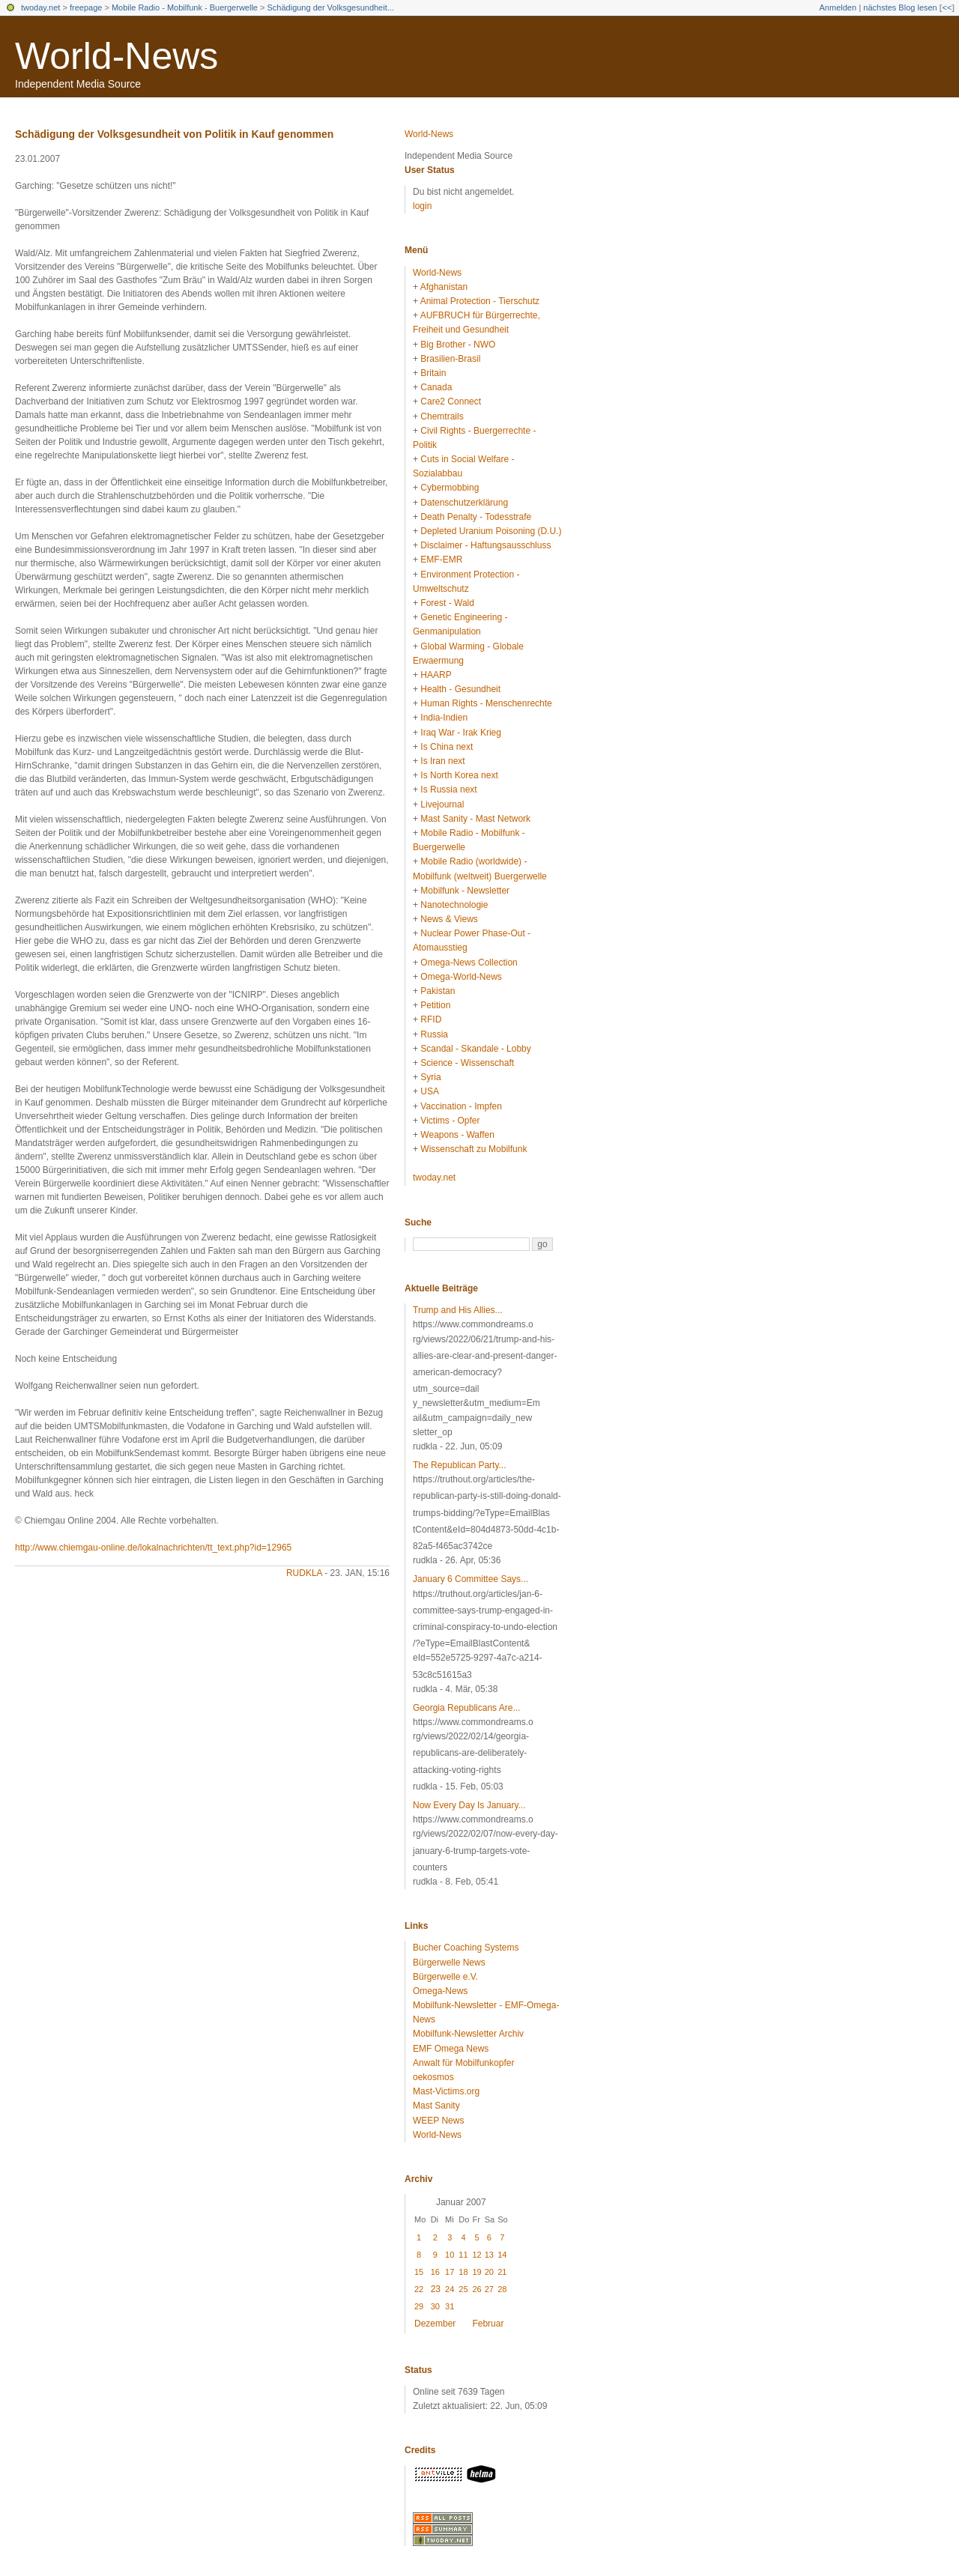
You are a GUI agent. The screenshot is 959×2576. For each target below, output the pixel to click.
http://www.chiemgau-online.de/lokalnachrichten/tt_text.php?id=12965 (153, 1547)
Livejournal (442, 804)
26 (476, 2289)
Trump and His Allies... (458, 1310)
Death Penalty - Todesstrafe (475, 517)
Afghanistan (444, 287)
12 (476, 2254)
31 (449, 2306)
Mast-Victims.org (446, 2091)
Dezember (435, 2323)
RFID (430, 1019)
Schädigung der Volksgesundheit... (330, 7)
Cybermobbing (449, 487)
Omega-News (440, 1991)
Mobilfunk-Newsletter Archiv (468, 2033)
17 (449, 2271)
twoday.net (40, 7)
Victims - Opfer (450, 1120)
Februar (487, 2323)
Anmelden (838, 7)
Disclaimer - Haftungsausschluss (485, 545)
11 (463, 2254)
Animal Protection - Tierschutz (479, 301)
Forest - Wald (447, 603)
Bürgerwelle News (449, 1962)
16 (435, 2271)
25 (463, 2289)
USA (429, 1091)
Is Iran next (442, 761)
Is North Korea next (458, 775)
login (422, 206)
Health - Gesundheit (460, 689)
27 (489, 2289)
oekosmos (433, 2077)
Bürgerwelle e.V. (445, 1977)
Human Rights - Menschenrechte (485, 703)
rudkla (304, 1573)
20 (489, 2271)
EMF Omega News (450, 2048)
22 (418, 2289)
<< (947, 7)
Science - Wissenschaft (467, 1063)
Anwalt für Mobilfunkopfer (463, 2063)
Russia (434, 1034)
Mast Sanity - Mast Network (475, 818)
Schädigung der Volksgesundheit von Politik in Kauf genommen (174, 134)
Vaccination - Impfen (461, 1106)
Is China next (446, 747)
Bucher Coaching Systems (465, 1947)
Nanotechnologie (454, 905)
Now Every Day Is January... (469, 1805)
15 (418, 2271)
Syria (430, 1077)
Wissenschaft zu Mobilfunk (473, 1149)
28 (501, 2289)
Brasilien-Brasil (450, 359)
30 (435, 2306)
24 (449, 2289)
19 (476, 2271)
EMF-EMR (441, 559)
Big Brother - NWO (457, 344)
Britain (433, 373)
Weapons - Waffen (457, 1135)
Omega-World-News (460, 977)
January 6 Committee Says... (470, 1579)
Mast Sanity (436, 2105)
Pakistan (437, 991)
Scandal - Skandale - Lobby (475, 1048)
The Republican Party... (459, 1465)
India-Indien (444, 717)
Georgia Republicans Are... (466, 1708)
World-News (116, 56)
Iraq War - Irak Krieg (460, 732)
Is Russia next (448, 789)
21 (501, 2271)
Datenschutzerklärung (464, 502)
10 (449, 2254)
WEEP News (438, 2120)
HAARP (435, 675)
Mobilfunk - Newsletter (464, 890)
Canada (436, 387)
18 (463, 2271)
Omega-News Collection (468, 962)
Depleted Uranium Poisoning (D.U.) (490, 531)
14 (501, 2254)
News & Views (448, 919)
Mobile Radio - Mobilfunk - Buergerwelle (185, 7)
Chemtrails (441, 416)
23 (436, 2289)
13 (489, 2254)
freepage (86, 7)
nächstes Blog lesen (900, 7)
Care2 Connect (450, 401)
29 (418, 2306)
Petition (435, 1005)
